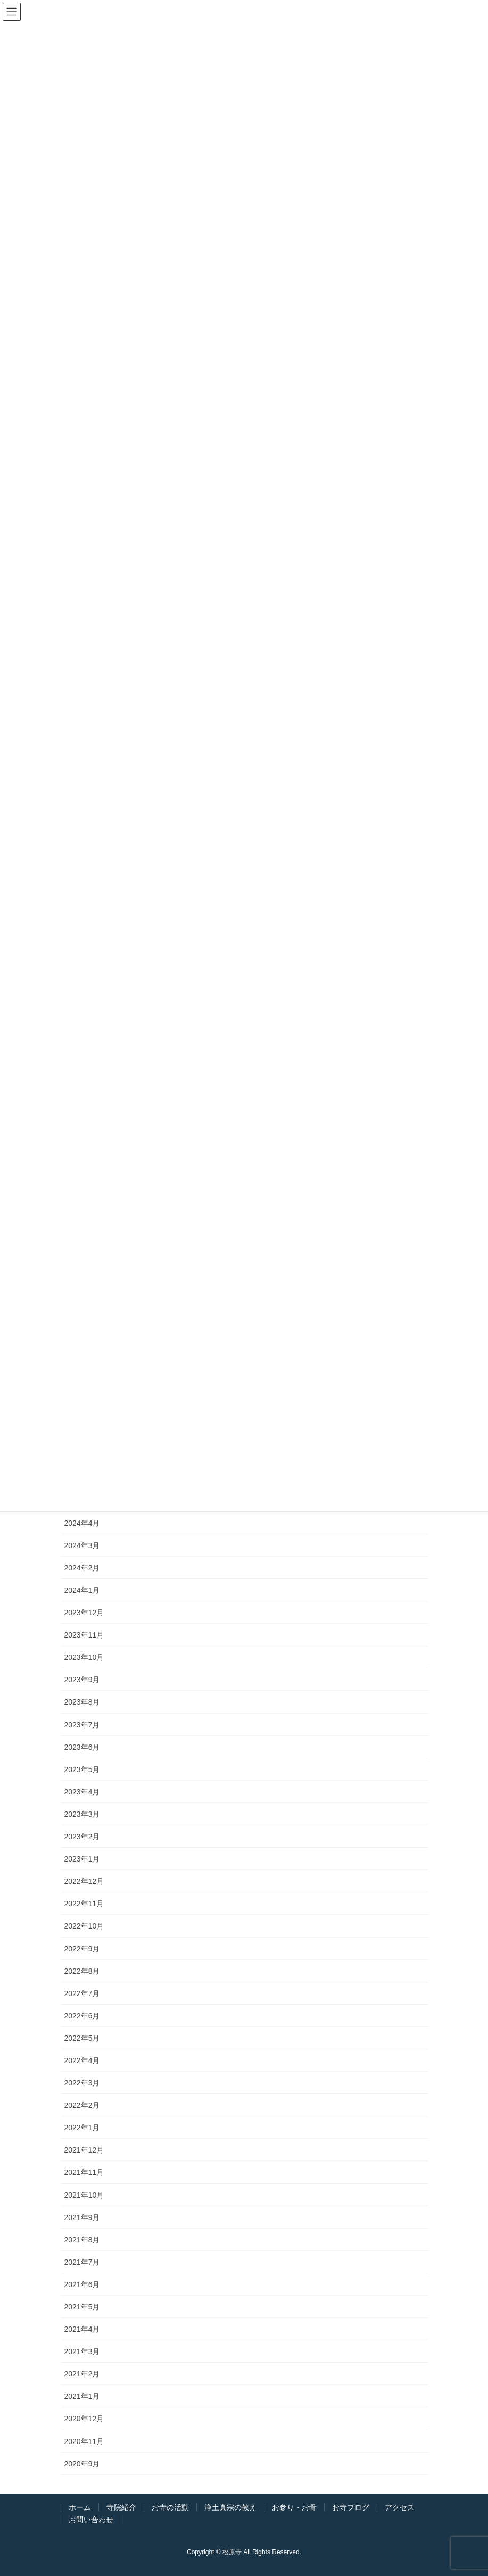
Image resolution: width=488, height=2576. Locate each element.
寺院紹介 (121, 2507)
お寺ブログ (350, 2507)
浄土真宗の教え (230, 2507)
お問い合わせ (91, 2519)
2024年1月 (82, 1590)
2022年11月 (84, 1903)
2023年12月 (84, 1612)
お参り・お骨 (294, 2507)
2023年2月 (82, 1836)
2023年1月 (82, 1859)
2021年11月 (84, 2172)
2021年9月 (82, 2217)
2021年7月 (82, 2262)
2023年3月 (82, 1814)
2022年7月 (82, 1993)
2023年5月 (82, 1769)
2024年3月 (82, 1545)
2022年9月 (82, 1949)
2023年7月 (82, 1725)
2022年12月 (84, 1881)
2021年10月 (84, 2195)
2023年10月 (84, 1657)
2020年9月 (82, 2463)
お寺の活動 (170, 2507)
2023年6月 (82, 1747)
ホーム (80, 2507)
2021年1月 (82, 2396)
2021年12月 (84, 2150)
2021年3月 (82, 2351)
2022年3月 (82, 2083)
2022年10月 (84, 1926)
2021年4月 (82, 2329)
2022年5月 (82, 2038)
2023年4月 (82, 1792)
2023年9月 (82, 1679)
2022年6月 (82, 2016)
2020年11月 (84, 2441)
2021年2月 (82, 2374)
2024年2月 (82, 1568)
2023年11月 (84, 1635)
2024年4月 (82, 1523)
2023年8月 (82, 1702)
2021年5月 (82, 2307)
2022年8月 (82, 1971)
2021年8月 (82, 2240)
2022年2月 (82, 2105)
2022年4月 (82, 2060)
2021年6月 (82, 2284)
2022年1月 (82, 2127)
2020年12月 (84, 2418)
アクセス (400, 2507)
